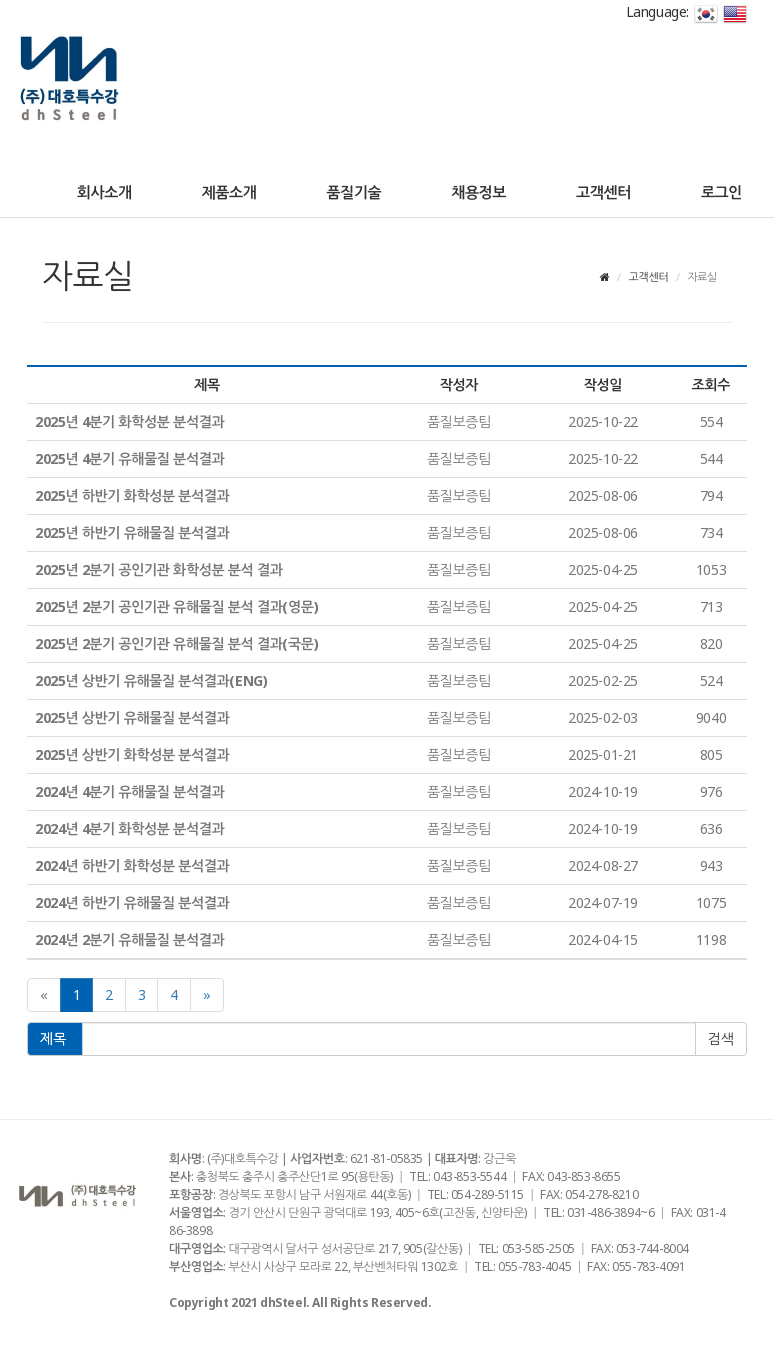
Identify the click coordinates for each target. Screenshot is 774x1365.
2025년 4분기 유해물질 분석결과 (129, 458)
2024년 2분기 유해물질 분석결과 (129, 939)
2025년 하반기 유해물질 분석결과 (132, 532)
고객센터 (603, 192)
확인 (721, 1039)
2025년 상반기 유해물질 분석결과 (132, 717)
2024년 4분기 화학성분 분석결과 (129, 828)
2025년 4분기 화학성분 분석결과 (129, 421)
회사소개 (104, 192)
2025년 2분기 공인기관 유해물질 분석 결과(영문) (176, 606)
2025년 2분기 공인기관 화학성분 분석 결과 (158, 569)
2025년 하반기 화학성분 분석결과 (132, 495)
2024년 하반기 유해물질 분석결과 (132, 902)
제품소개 (229, 192)
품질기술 (353, 192)
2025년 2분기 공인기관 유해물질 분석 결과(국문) (176, 643)
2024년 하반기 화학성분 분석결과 (132, 865)
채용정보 (478, 192)
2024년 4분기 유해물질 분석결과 (129, 791)
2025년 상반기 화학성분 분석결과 (132, 754)
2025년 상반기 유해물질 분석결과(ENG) (151, 680)
